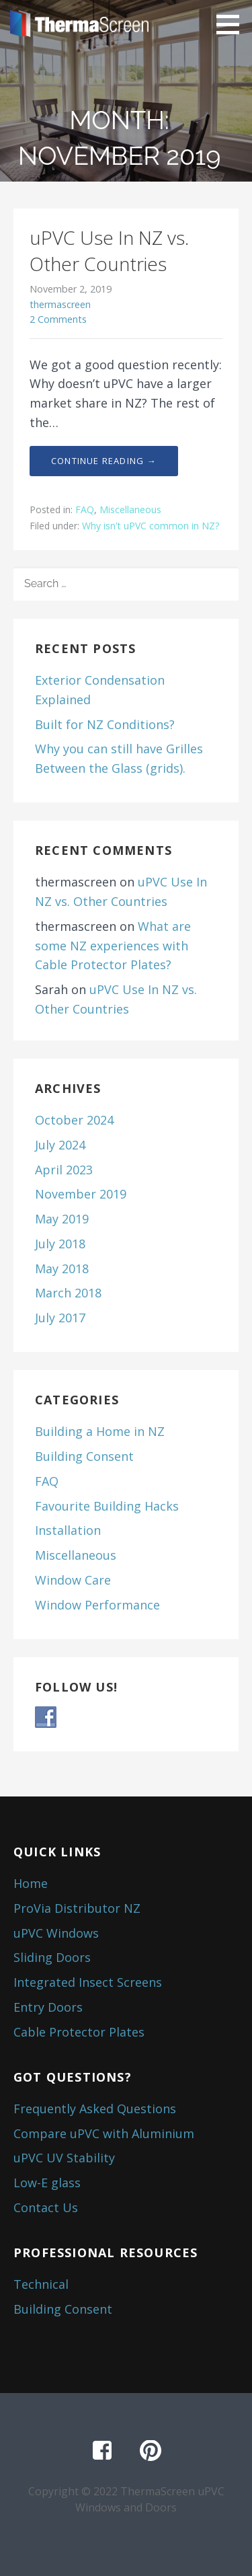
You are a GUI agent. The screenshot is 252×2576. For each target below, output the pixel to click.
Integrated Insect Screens (87, 1982)
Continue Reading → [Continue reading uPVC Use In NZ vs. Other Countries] (104, 461)
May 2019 (62, 1219)
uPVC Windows (56, 1933)
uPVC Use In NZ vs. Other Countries (109, 250)
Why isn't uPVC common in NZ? (150, 525)
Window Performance (97, 1605)
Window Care (73, 1580)
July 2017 (60, 1318)
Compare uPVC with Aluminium (103, 2133)
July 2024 (60, 1145)
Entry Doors (48, 2007)
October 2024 (74, 1120)
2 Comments (58, 319)
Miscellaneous (130, 509)
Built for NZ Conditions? (105, 724)
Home (30, 1883)
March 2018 (68, 1293)
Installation (68, 1530)
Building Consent (84, 1456)
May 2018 (62, 1268)
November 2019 (80, 1194)
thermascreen (60, 304)
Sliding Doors (52, 1957)
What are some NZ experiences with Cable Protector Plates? (113, 945)
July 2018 (60, 1244)
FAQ (84, 509)
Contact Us (45, 2207)
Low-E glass (47, 2182)
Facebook (102, 2451)
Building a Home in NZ (100, 1431)
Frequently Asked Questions (94, 2108)
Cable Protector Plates (78, 2032)
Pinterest (150, 2451)
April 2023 (64, 1170)
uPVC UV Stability (64, 2158)
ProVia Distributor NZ (76, 1908)
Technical (41, 2284)
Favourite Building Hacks (107, 1506)
